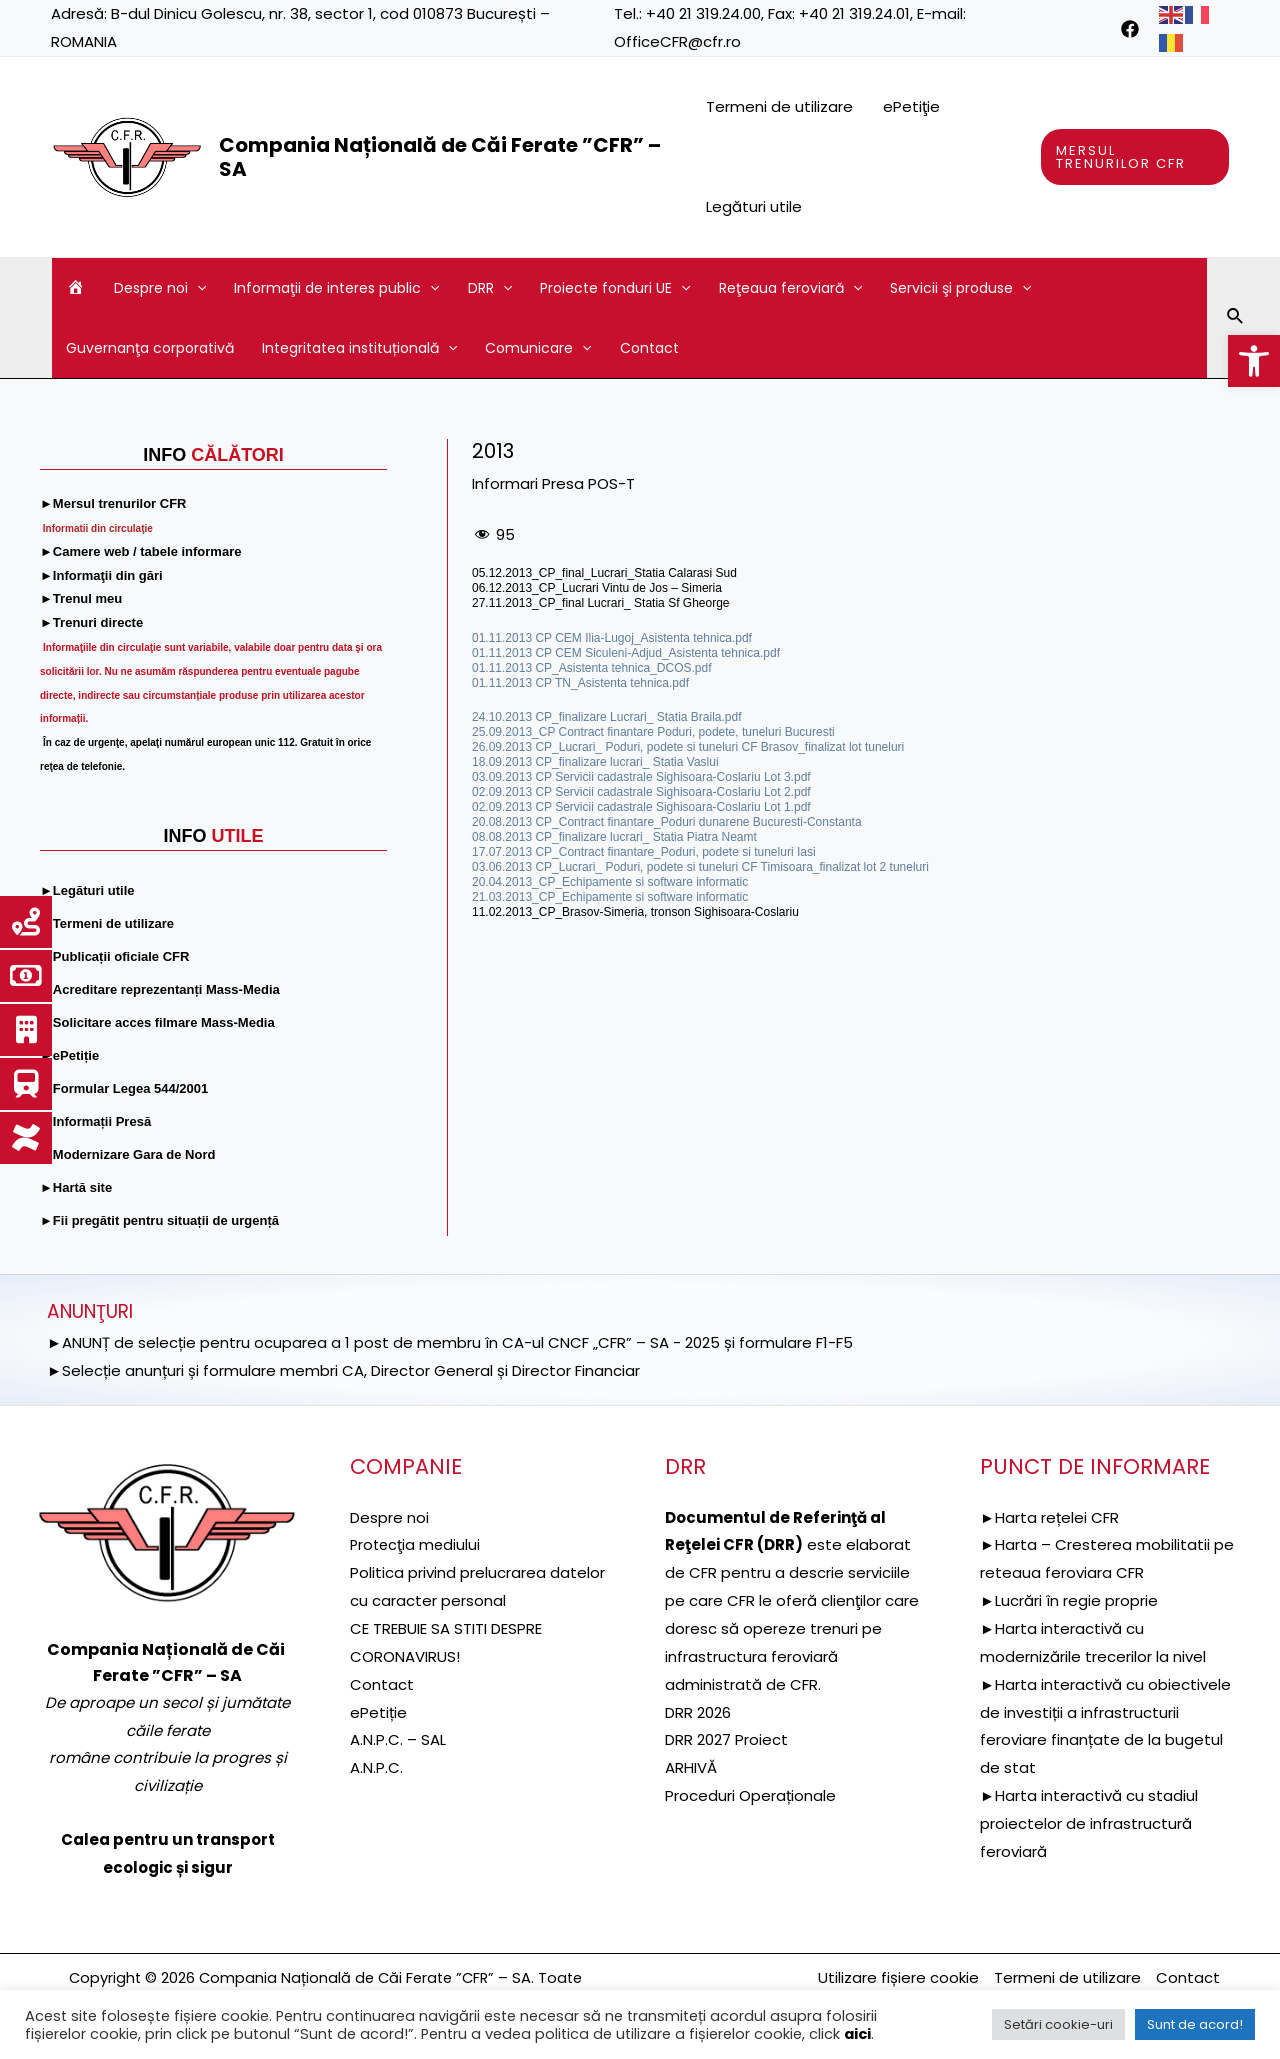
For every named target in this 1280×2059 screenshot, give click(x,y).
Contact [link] (649, 348)
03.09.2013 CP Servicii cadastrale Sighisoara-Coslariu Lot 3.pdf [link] (641, 777)
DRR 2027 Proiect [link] (726, 1739)
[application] (197, 288)
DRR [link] (490, 288)
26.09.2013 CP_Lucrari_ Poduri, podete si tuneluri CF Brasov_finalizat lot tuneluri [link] (688, 747)
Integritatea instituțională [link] (359, 348)
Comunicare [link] (538, 348)
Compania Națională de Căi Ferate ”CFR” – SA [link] (440, 157)
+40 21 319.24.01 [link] (854, 13)
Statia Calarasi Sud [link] (685, 573)
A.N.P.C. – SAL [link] (398, 1739)
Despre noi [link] (160, 288)
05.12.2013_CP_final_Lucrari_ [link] (553, 573)
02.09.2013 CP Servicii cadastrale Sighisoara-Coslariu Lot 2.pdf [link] (641, 792)
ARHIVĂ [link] (691, 1767)
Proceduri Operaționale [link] (750, 1795)
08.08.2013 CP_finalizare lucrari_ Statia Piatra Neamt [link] (614, 837)
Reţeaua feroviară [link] (790, 288)
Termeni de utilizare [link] (779, 106)
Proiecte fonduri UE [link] (615, 288)
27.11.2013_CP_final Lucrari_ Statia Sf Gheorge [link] (601, 603)
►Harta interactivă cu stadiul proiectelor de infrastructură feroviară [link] (1089, 1823)
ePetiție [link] (378, 1712)
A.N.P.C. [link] (376, 1767)
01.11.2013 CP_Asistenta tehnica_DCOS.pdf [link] (591, 668)
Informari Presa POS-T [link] (553, 483)
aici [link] (857, 2034)
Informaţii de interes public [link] (336, 288)
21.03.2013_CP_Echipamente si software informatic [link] (610, 897)
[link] (1254, 361)
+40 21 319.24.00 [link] (703, 13)
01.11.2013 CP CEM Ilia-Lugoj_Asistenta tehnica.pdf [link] (612, 638)
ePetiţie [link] (911, 106)
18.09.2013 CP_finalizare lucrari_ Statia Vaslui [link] (595, 762)
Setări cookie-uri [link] (1058, 2024)
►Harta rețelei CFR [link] (1049, 1517)
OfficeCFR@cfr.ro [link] (677, 41)
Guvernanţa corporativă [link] (150, 348)
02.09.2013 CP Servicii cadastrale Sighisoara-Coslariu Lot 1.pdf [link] (641, 807)
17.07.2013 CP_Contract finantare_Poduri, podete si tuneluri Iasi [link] (644, 852)
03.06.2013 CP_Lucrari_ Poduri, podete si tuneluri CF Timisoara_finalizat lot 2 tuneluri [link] (700, 867)
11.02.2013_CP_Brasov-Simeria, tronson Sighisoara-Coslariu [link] (635, 912)
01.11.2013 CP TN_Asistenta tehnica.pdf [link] (580, 683)
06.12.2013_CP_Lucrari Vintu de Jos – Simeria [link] (597, 588)
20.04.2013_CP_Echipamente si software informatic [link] (610, 882)
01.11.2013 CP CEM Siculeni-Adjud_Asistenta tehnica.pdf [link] (626, 653)
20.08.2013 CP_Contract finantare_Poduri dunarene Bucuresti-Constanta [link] (667, 822)
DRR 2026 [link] (698, 1712)
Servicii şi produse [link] (960, 288)
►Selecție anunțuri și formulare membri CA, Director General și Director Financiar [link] (343, 1370)
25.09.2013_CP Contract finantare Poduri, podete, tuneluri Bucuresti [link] (653, 732)
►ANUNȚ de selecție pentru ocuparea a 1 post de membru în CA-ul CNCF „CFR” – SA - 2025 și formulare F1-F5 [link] (450, 1342)
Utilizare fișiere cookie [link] (898, 1977)
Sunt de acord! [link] (1195, 2024)
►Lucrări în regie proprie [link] (1069, 1600)
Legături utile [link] (754, 206)
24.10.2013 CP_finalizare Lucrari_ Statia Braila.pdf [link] (607, 717)
